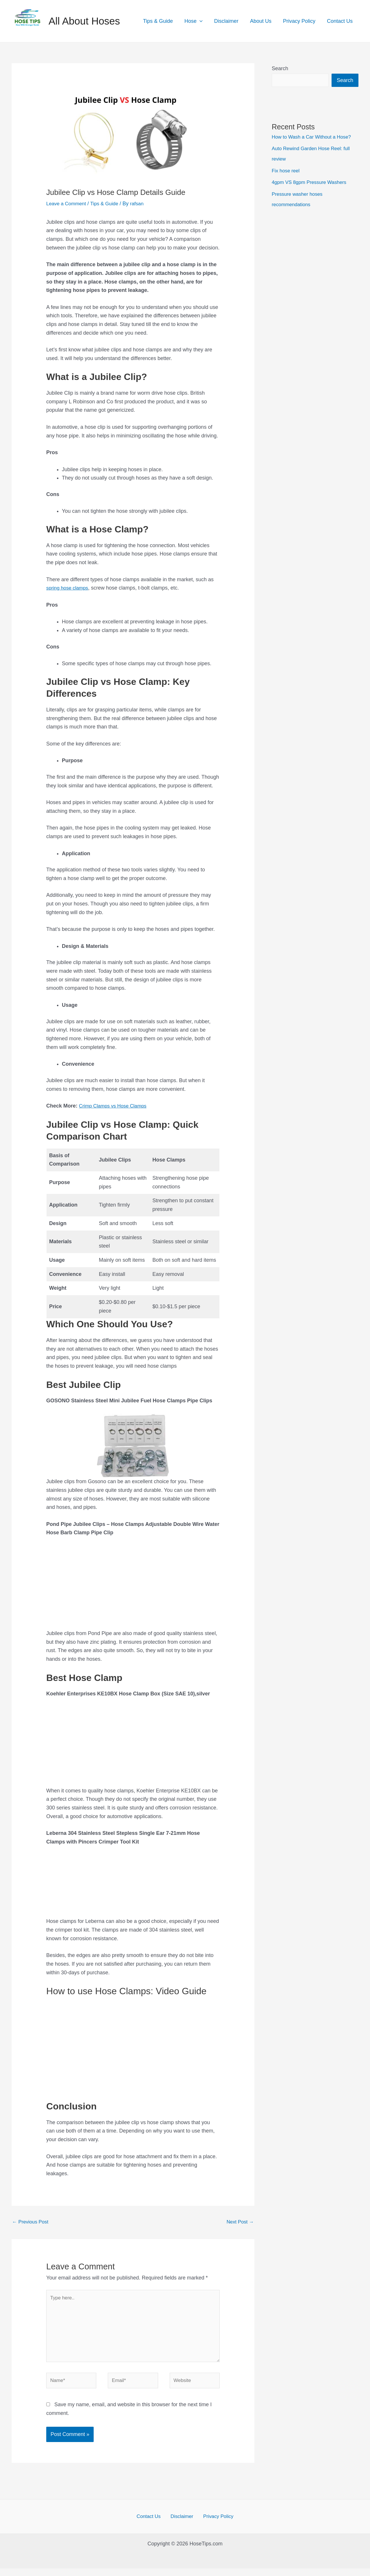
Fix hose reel (286, 171)
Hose (199, 21)
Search (280, 68)
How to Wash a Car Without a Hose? (314, 137)
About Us (263, 21)
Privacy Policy (301, 21)
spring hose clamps (68, 588)
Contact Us (340, 21)
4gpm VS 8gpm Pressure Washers (312, 182)
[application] (205, 21)
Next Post (239, 2222)
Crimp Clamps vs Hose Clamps (115, 1106)
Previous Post (31, 2222)
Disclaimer (230, 21)
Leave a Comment (67, 203)
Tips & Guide (164, 21)
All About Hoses (84, 21)
